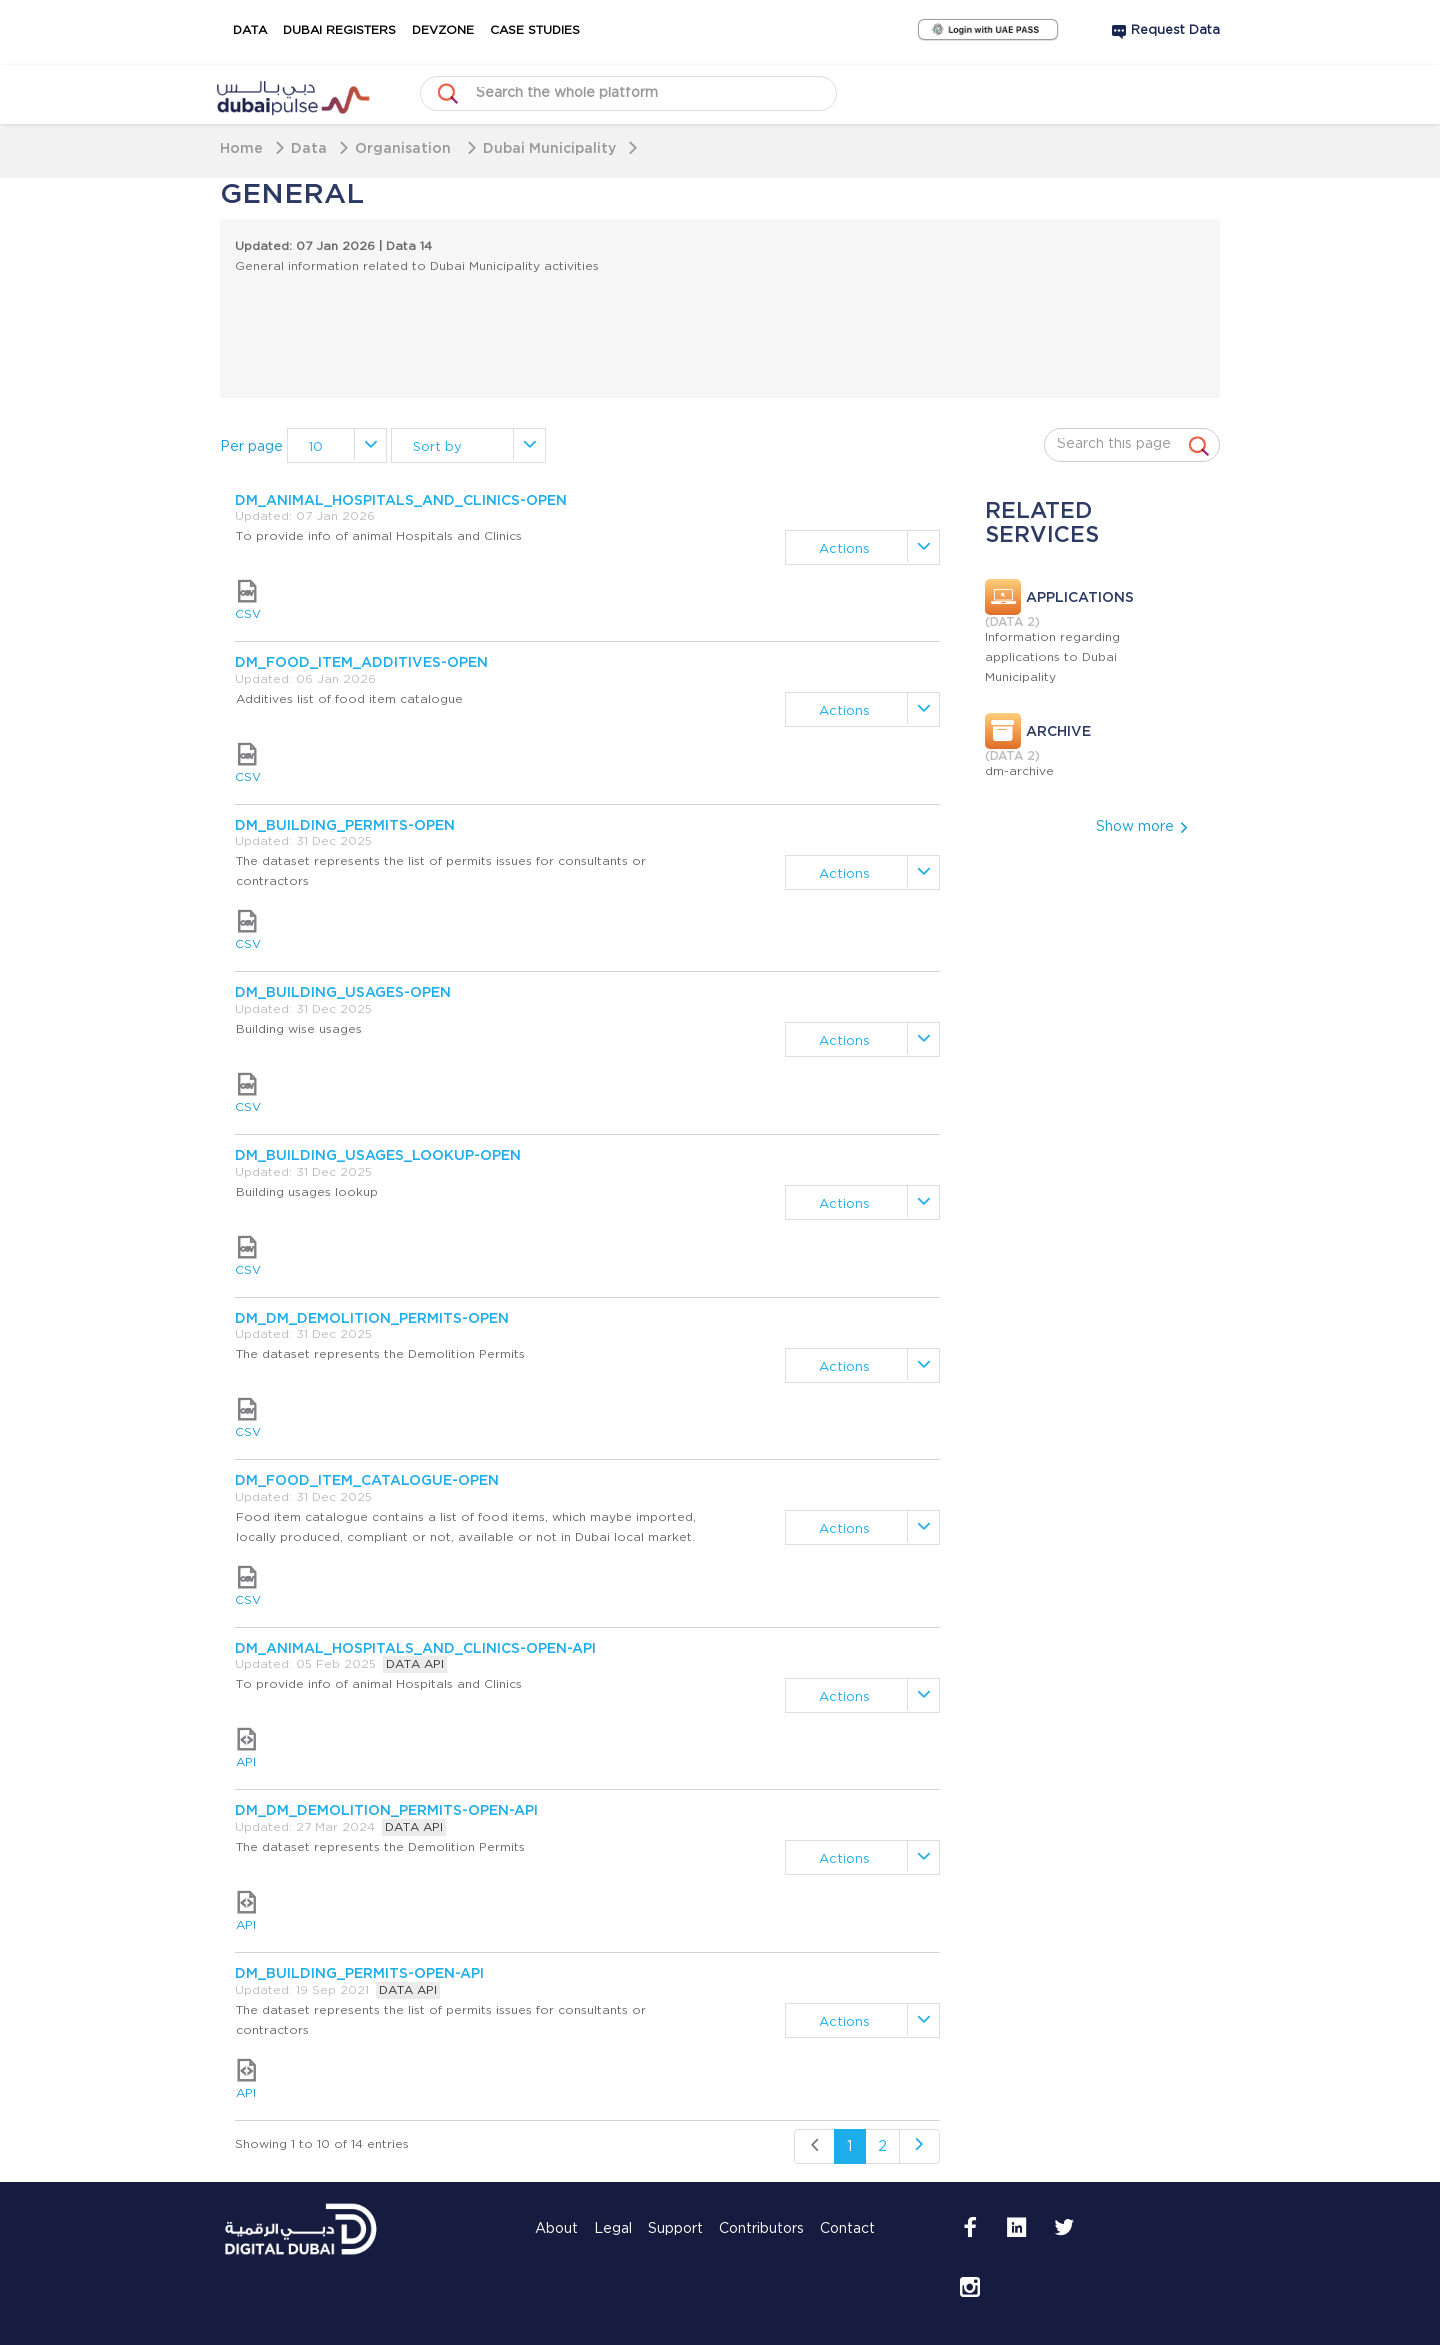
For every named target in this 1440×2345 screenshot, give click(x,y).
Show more (1143, 827)
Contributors (761, 2229)
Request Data (1175, 30)
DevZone (443, 30)
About (556, 2229)
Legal (613, 2229)
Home (241, 147)
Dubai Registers (339, 30)
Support (675, 2229)
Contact (847, 2229)
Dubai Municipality (549, 147)
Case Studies (535, 30)
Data (250, 30)
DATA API (415, 1664)
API (245, 1748)
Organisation (405, 147)
